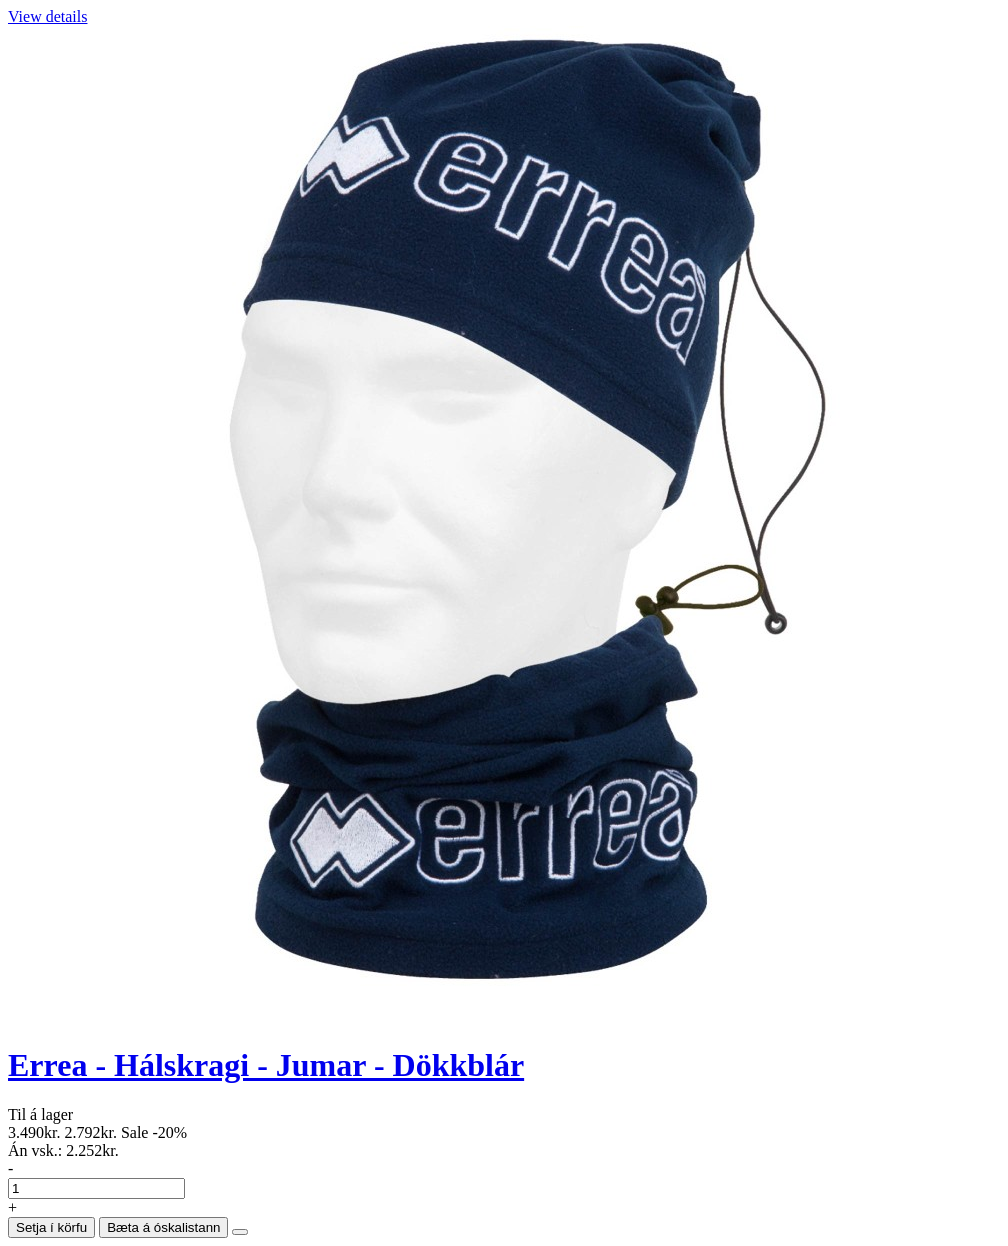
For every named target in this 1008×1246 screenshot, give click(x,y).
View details (47, 16)
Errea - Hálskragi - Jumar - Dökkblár (266, 1065)
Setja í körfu (51, 1227)
